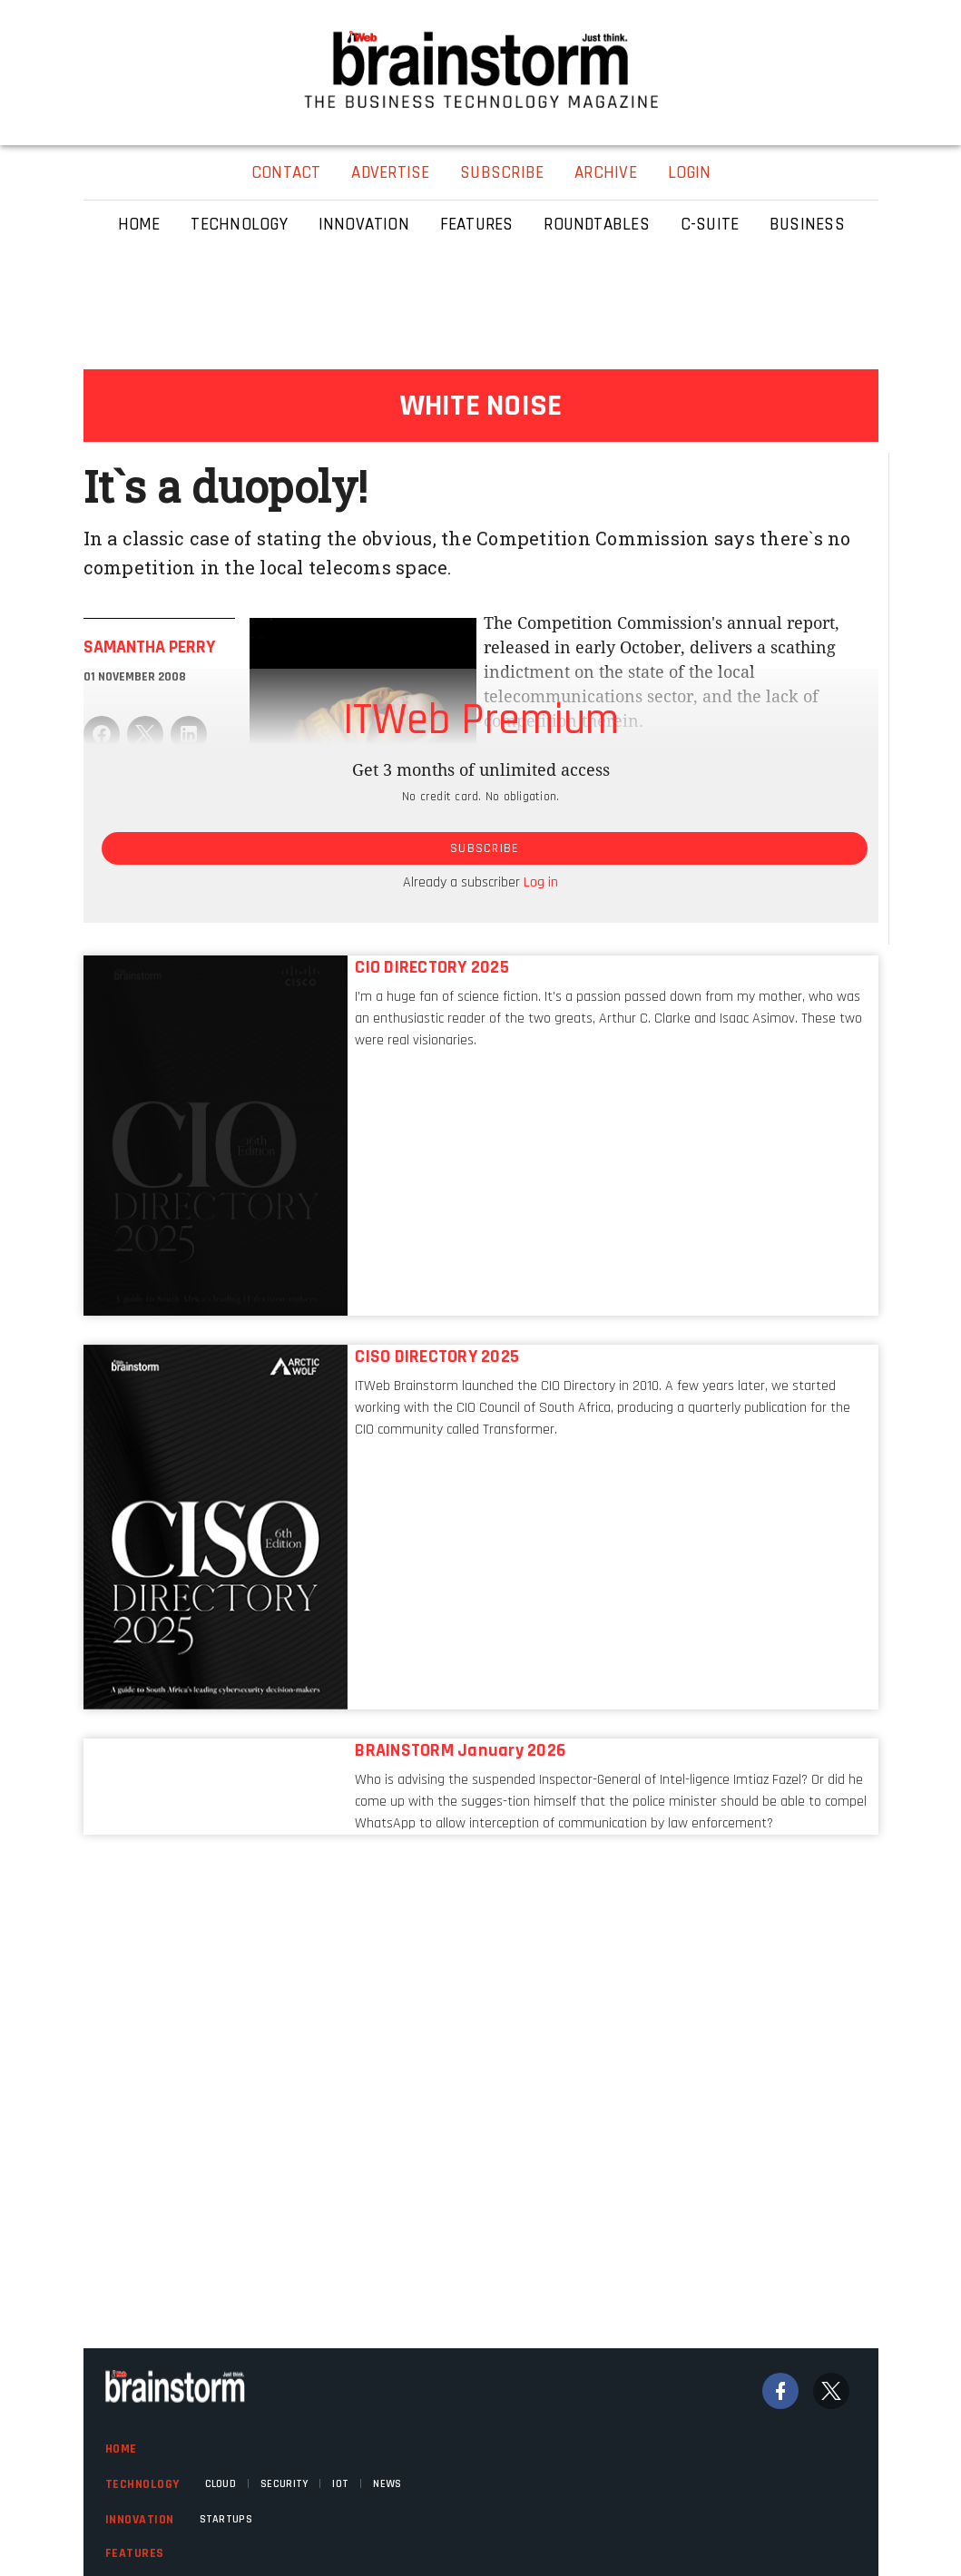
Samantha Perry (149, 647)
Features (134, 2553)
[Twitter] (831, 2391)
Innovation (139, 2520)
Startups (226, 2519)
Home (121, 2449)
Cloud (221, 2484)
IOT (340, 2484)
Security (284, 2484)
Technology (142, 2484)
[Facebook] (780, 2391)
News (387, 2484)
